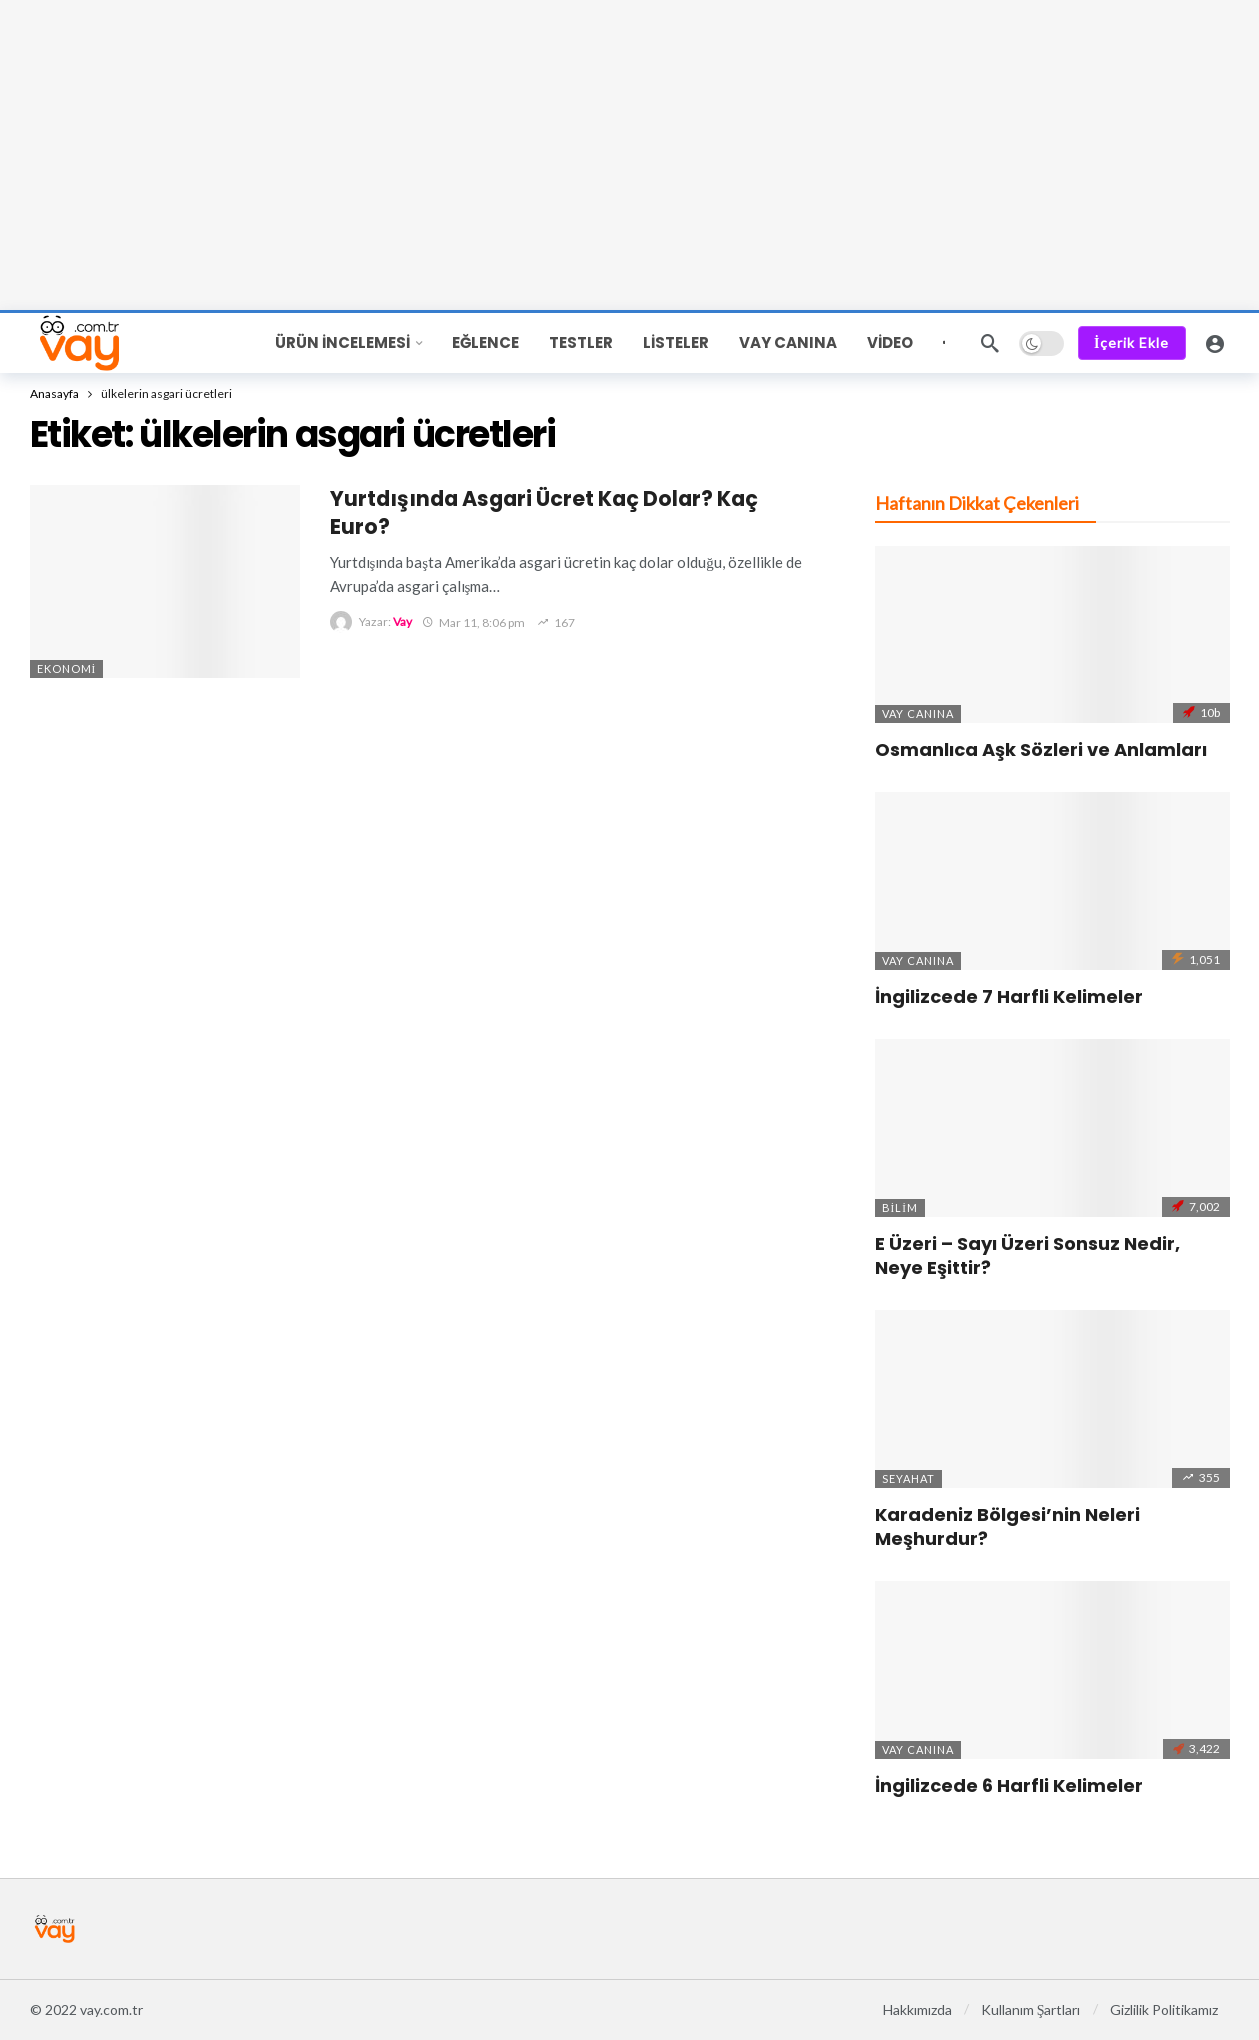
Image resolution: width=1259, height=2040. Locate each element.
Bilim (900, 1207)
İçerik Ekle (1131, 342)
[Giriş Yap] (1215, 343)
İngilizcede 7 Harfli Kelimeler (1009, 996)
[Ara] (990, 343)
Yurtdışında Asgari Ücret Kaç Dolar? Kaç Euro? (544, 512)
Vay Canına (918, 713)
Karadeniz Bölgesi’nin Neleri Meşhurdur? (1007, 1526)
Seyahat (908, 1478)
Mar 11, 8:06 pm (473, 622)
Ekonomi (67, 668)
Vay (402, 622)
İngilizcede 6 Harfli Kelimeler (1009, 1785)
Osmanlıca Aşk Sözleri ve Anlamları (1041, 749)
